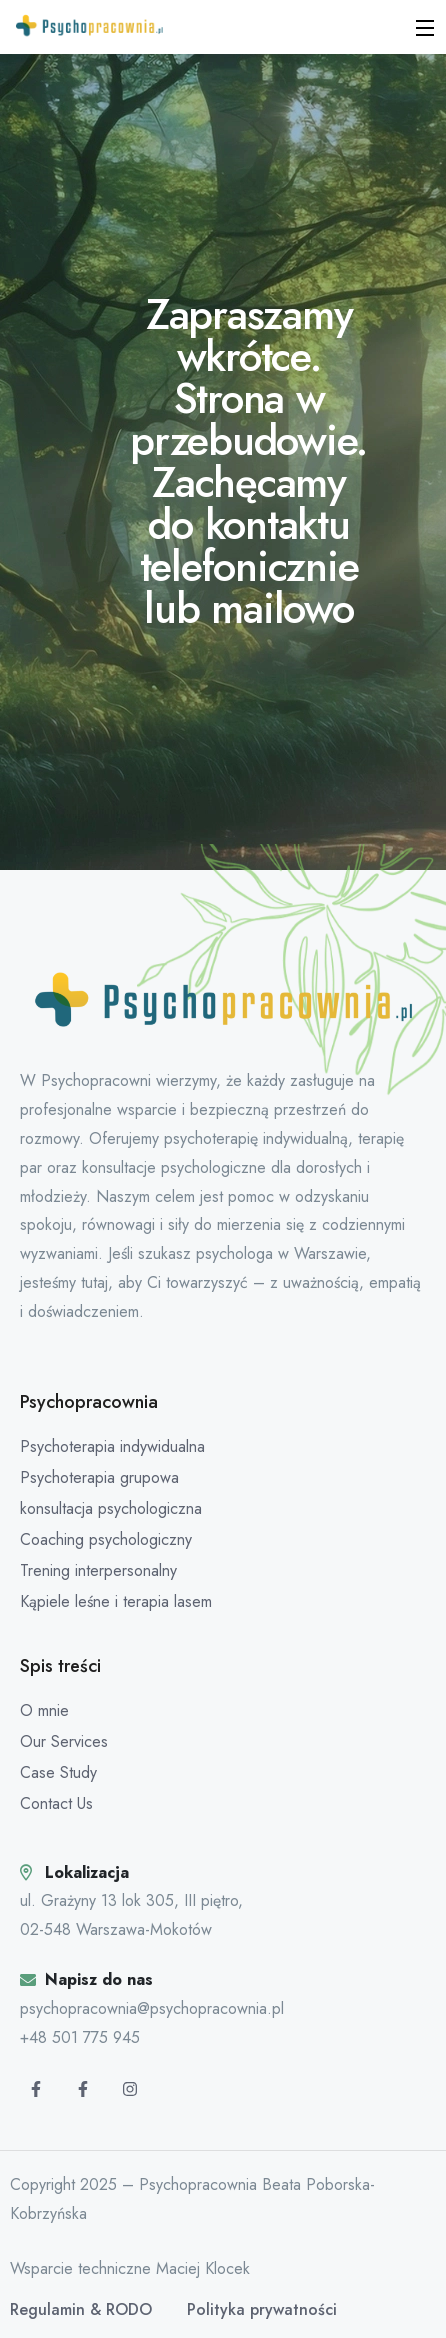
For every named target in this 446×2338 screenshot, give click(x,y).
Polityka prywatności (262, 2309)
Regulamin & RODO (81, 2309)
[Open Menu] (426, 27)
